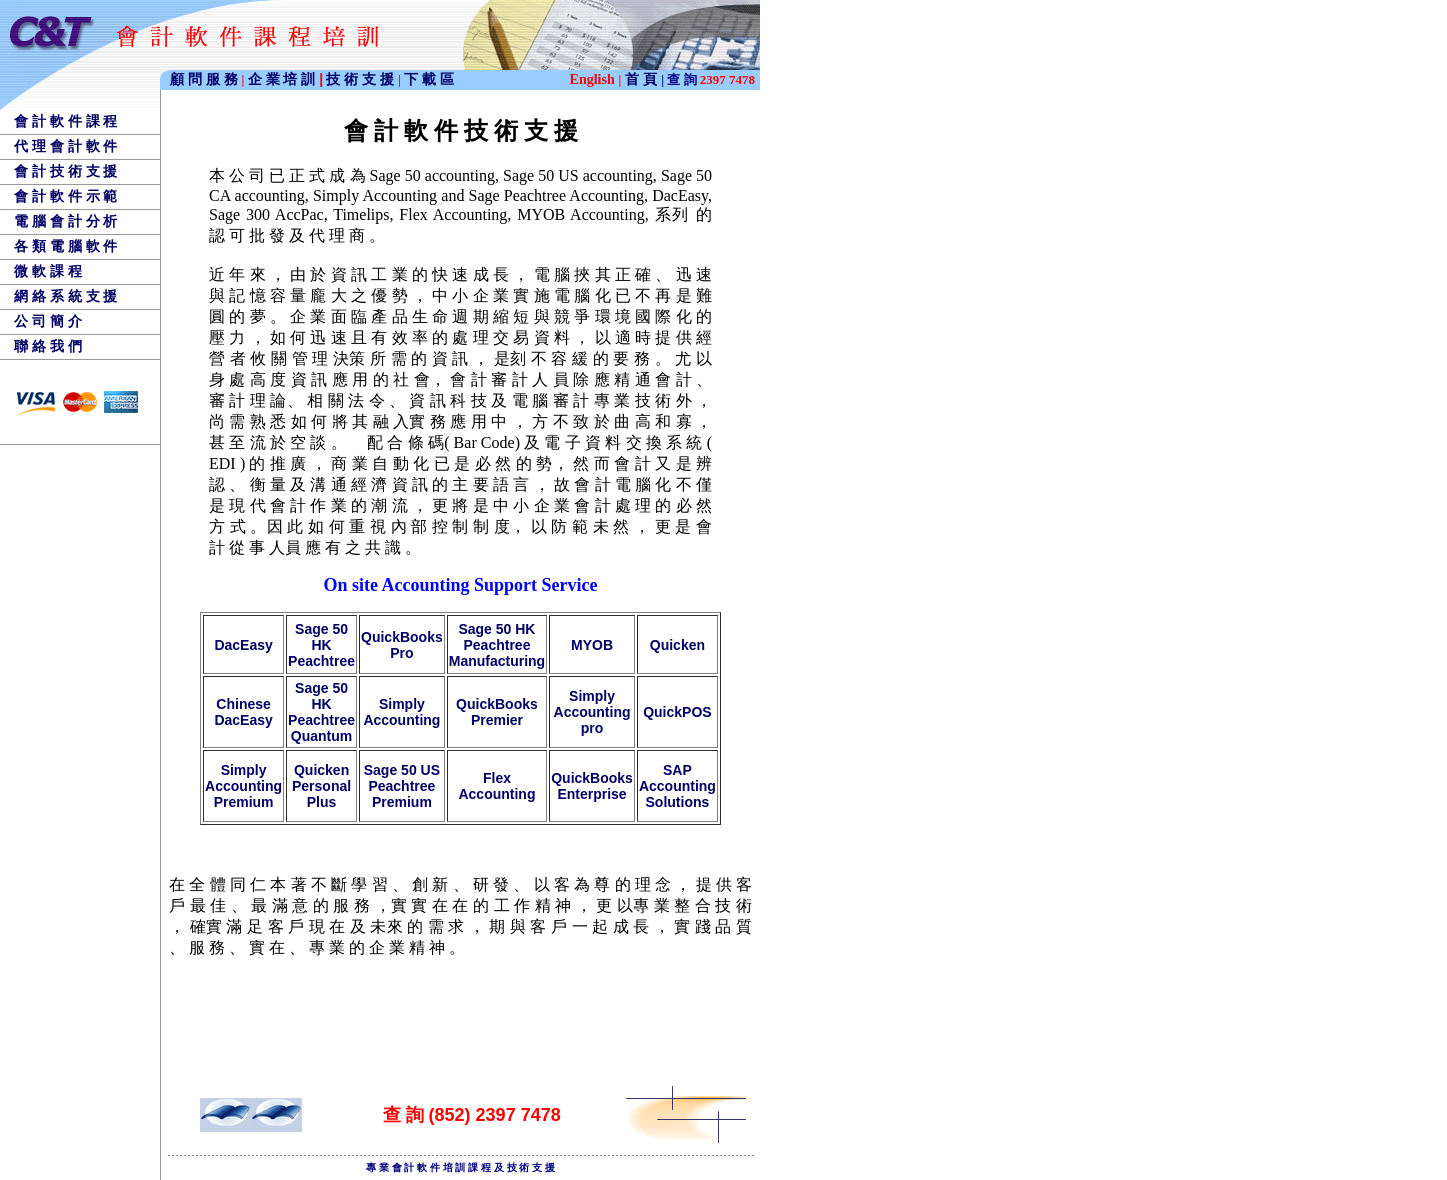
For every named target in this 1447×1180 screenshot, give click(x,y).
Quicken (677, 645)
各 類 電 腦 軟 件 (65, 246)
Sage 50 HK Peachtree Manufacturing (497, 645)
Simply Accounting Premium (243, 786)
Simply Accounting (401, 712)
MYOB (592, 645)
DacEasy (243, 645)
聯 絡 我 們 (48, 346)
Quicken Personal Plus (321, 786)
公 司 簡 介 (48, 321)
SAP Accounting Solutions (677, 786)
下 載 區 (429, 79)
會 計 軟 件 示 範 (65, 196)
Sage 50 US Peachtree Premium (402, 786)
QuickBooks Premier (497, 712)
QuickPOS (677, 712)
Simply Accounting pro (592, 712)
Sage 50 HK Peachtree (321, 645)
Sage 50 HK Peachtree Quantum (321, 712)
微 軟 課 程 (48, 271)
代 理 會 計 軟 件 (65, 146)
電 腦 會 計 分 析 (65, 221)
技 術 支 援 (362, 79)
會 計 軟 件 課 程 (65, 121)
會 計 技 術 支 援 (65, 171)
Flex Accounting (496, 786)
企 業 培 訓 (285, 79)
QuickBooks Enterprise (592, 786)
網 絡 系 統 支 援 (65, 296)
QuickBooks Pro (402, 645)
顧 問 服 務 (206, 79)
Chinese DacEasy (243, 712)
